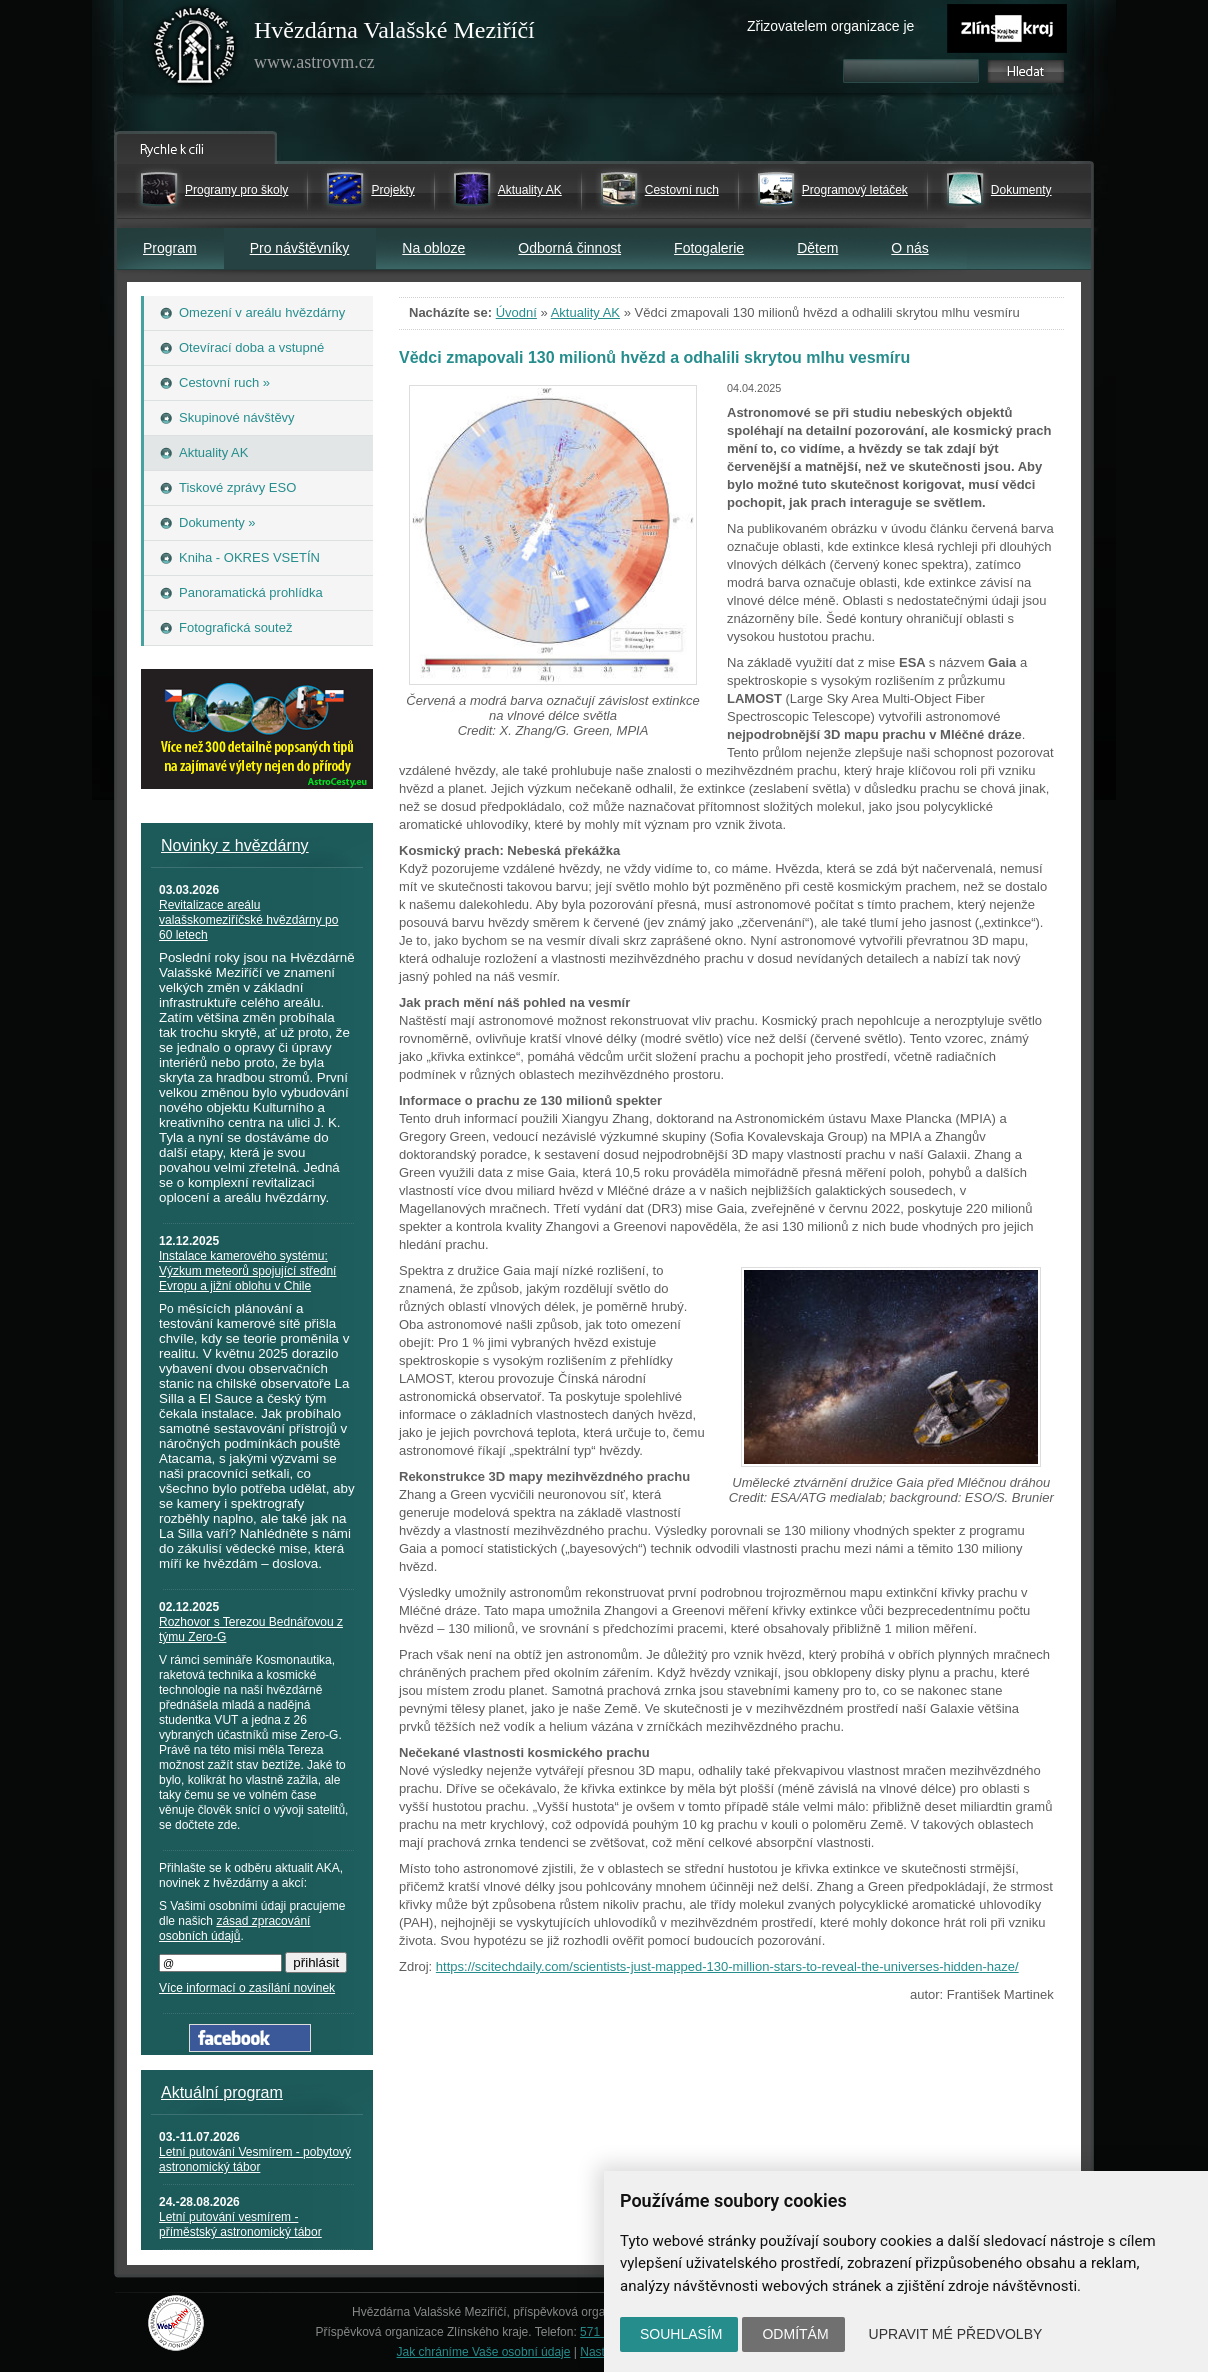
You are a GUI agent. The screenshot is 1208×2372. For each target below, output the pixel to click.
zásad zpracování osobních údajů (234, 1928)
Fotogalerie (709, 248)
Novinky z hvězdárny (235, 845)
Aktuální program (222, 2092)
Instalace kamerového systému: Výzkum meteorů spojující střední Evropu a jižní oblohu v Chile (247, 1271)
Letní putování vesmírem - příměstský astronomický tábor (240, 2224)
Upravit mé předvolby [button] (956, 2334)
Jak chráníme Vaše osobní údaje (484, 2352)
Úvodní (516, 312)
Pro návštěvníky (300, 248)
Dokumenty (1021, 190)
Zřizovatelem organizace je (830, 26)
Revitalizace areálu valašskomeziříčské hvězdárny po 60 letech (248, 920)
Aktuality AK (530, 190)
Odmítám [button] (795, 2334)
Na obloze (433, 248)
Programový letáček (855, 190)
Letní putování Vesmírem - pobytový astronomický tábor (255, 2159)
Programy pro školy (236, 190)
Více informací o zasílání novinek (247, 1988)
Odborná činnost (569, 248)
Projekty (392, 190)
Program (170, 248)
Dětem (817, 248)
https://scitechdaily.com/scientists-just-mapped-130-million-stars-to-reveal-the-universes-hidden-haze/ (727, 1966)
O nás (909, 248)
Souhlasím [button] (681, 2334)
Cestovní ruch (682, 190)
